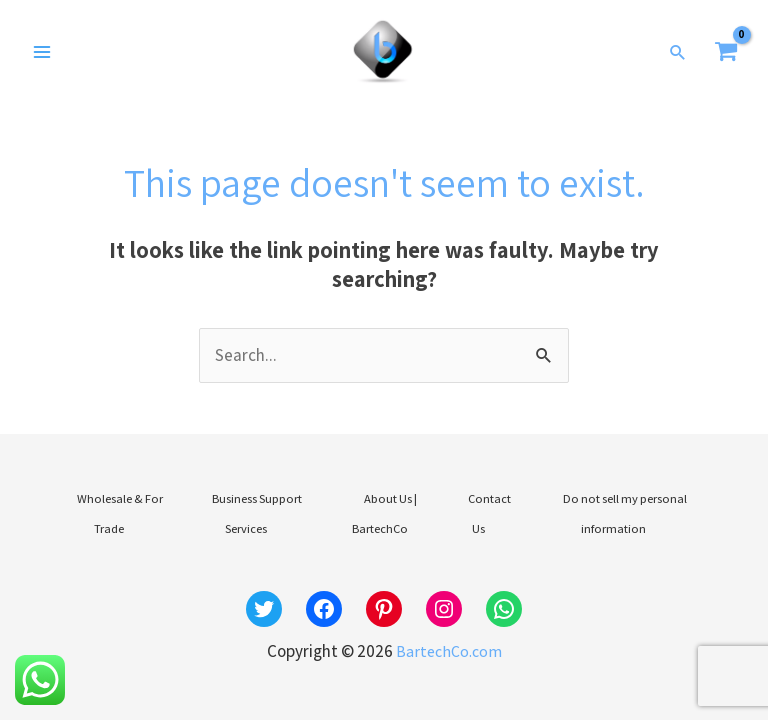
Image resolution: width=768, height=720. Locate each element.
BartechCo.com (448, 635)
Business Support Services (252, 512)
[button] (679, 58)
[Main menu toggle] (42, 58)
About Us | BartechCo (386, 512)
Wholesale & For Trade (115, 512)
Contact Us (483, 512)
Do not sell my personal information (617, 512)
